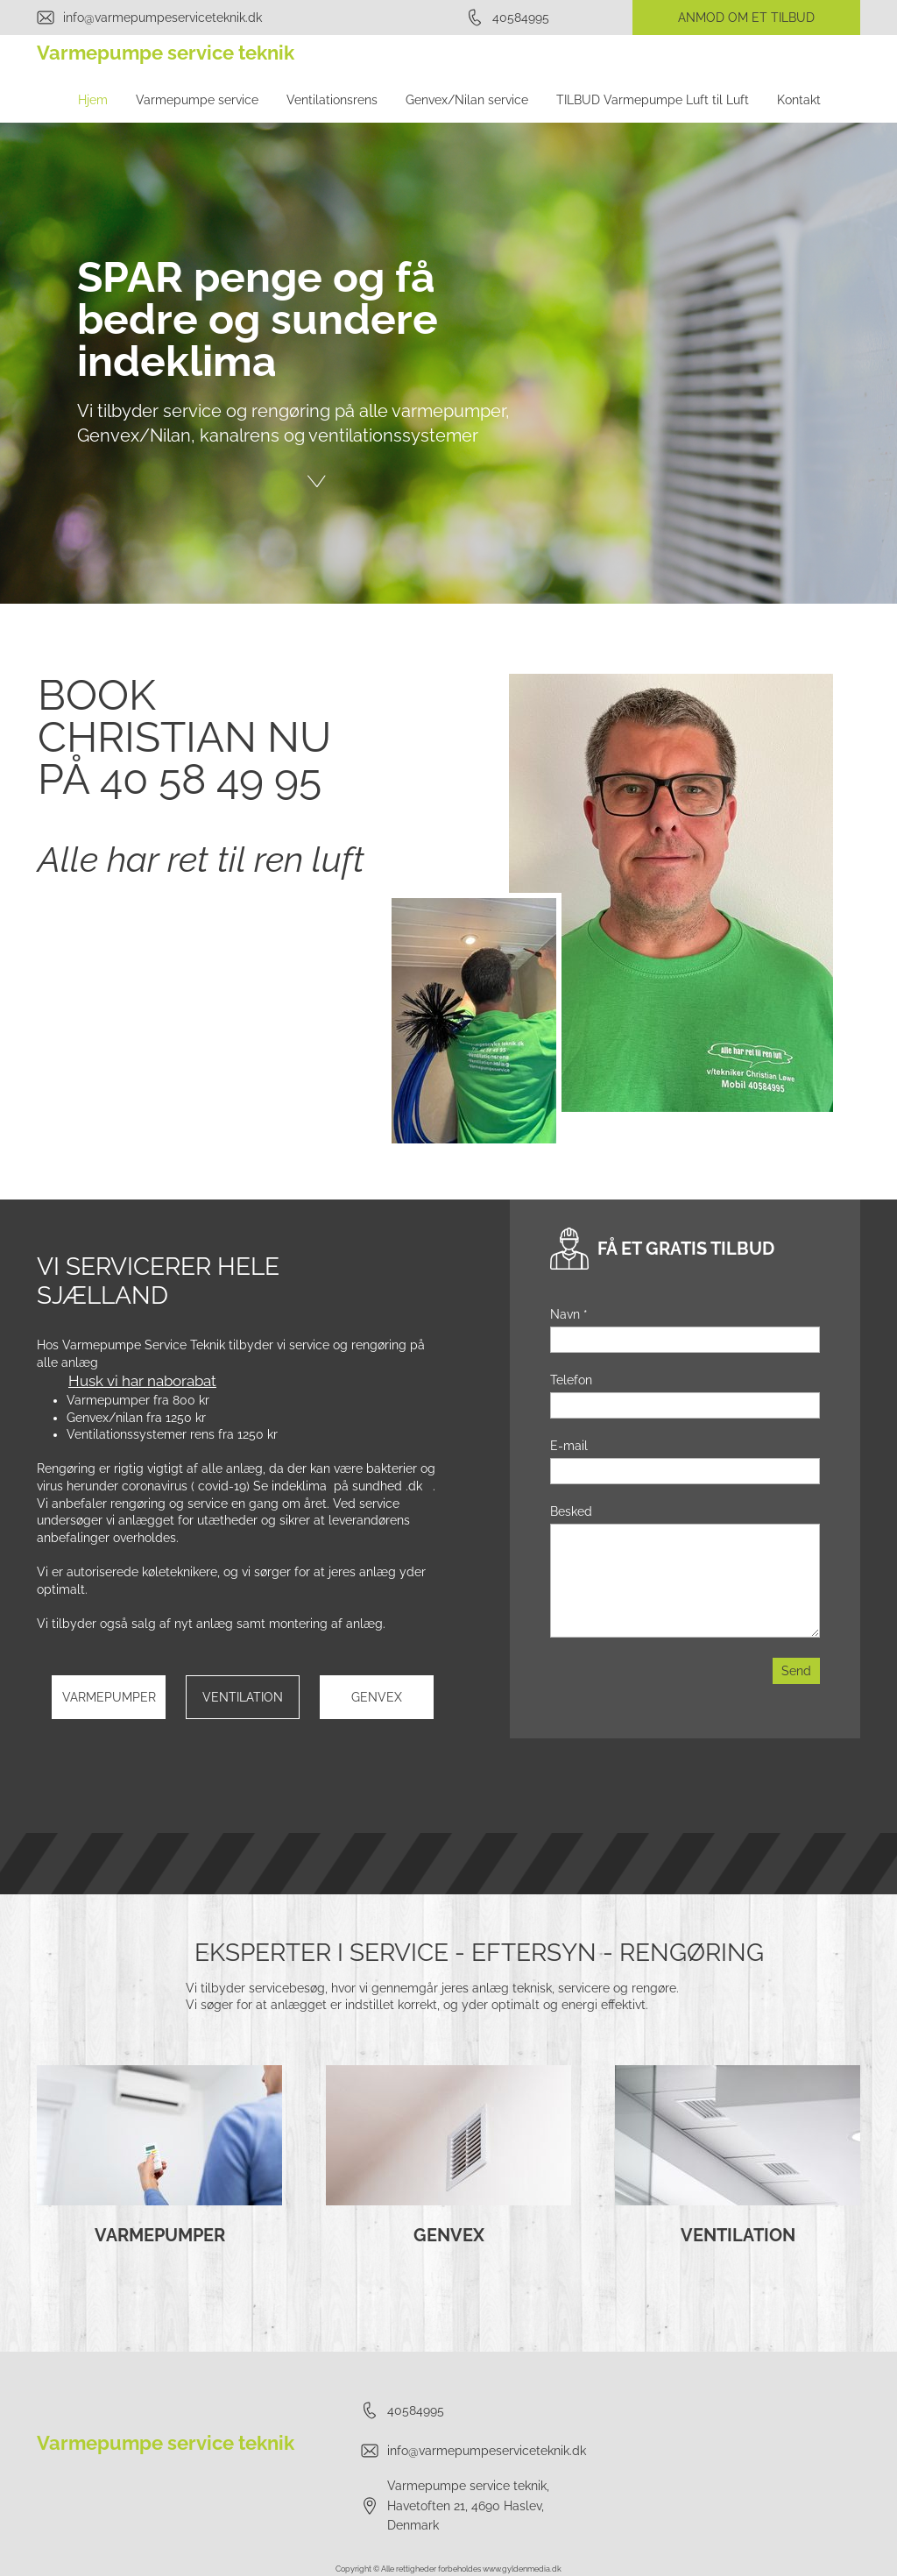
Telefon (571, 1380)
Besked (571, 1511)
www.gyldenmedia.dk (522, 2569)
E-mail (569, 1446)
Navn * (569, 1314)
